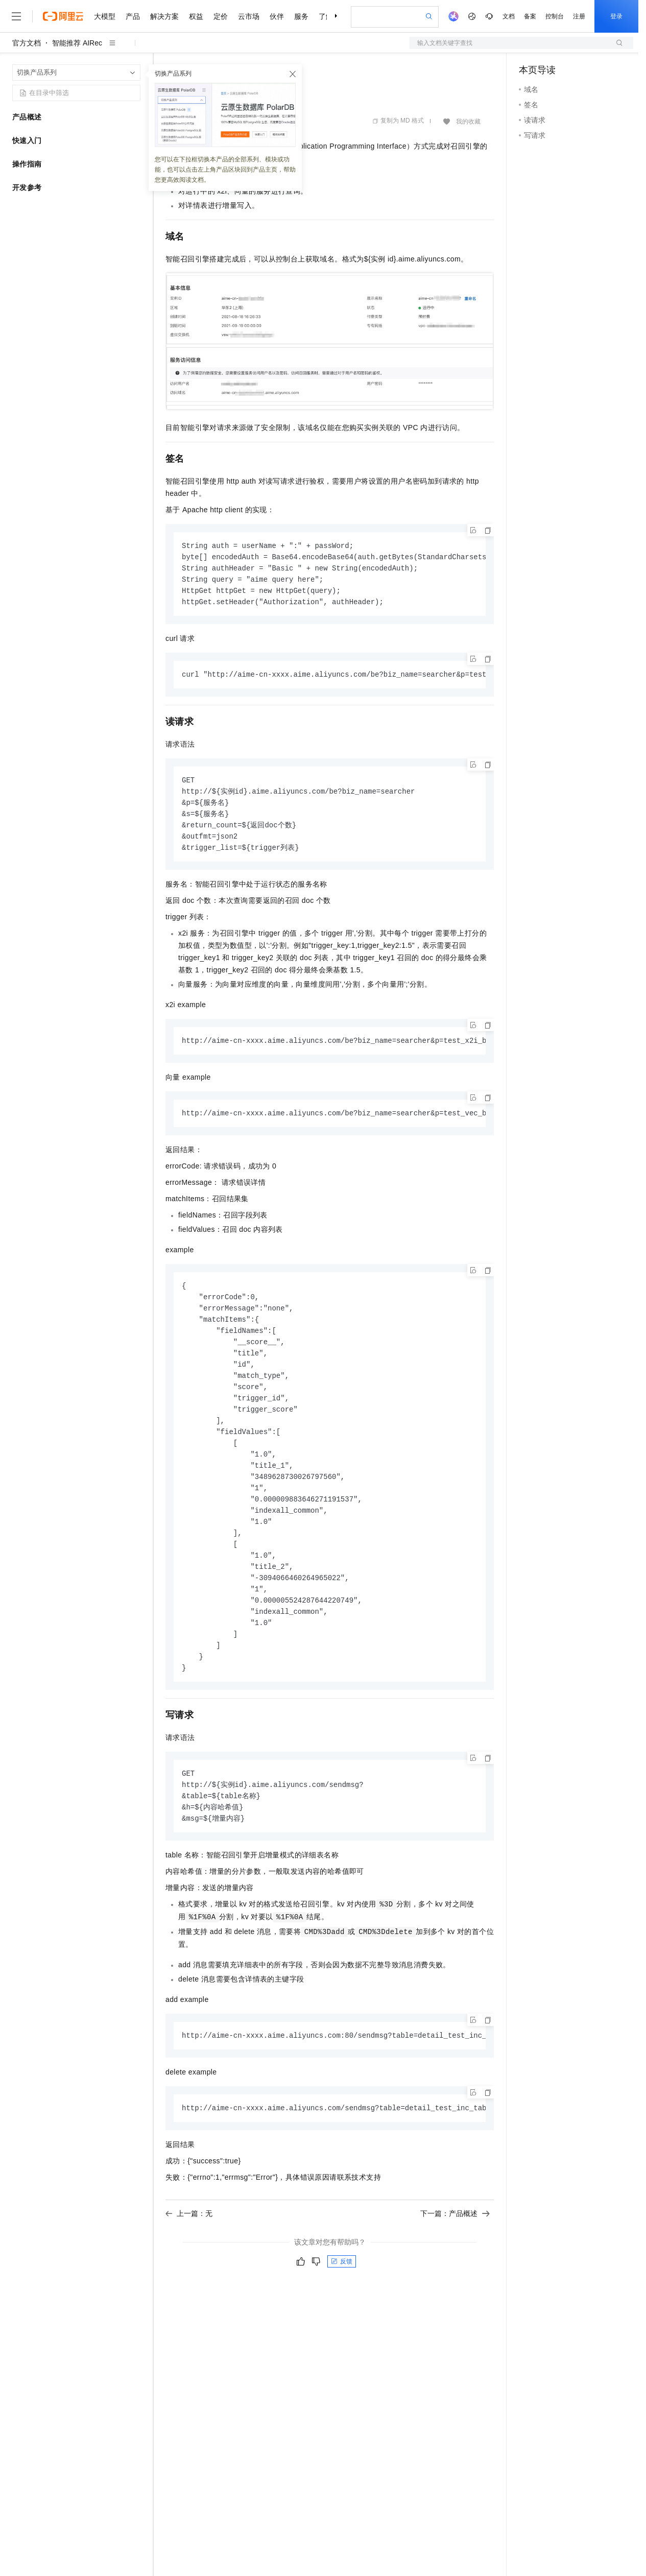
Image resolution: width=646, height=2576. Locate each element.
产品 (133, 16)
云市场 (248, 16)
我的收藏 (468, 121)
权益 (196, 16)
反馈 (341, 2291)
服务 (301, 16)
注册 (579, 16)
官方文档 (26, 43)
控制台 (554, 16)
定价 (220, 16)
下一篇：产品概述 (455, 2243)
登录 (616, 16)
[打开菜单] (16, 16)
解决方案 (164, 16)
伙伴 (277, 16)
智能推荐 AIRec (77, 43)
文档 (509, 16)
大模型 (104, 16)
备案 (530, 16)
